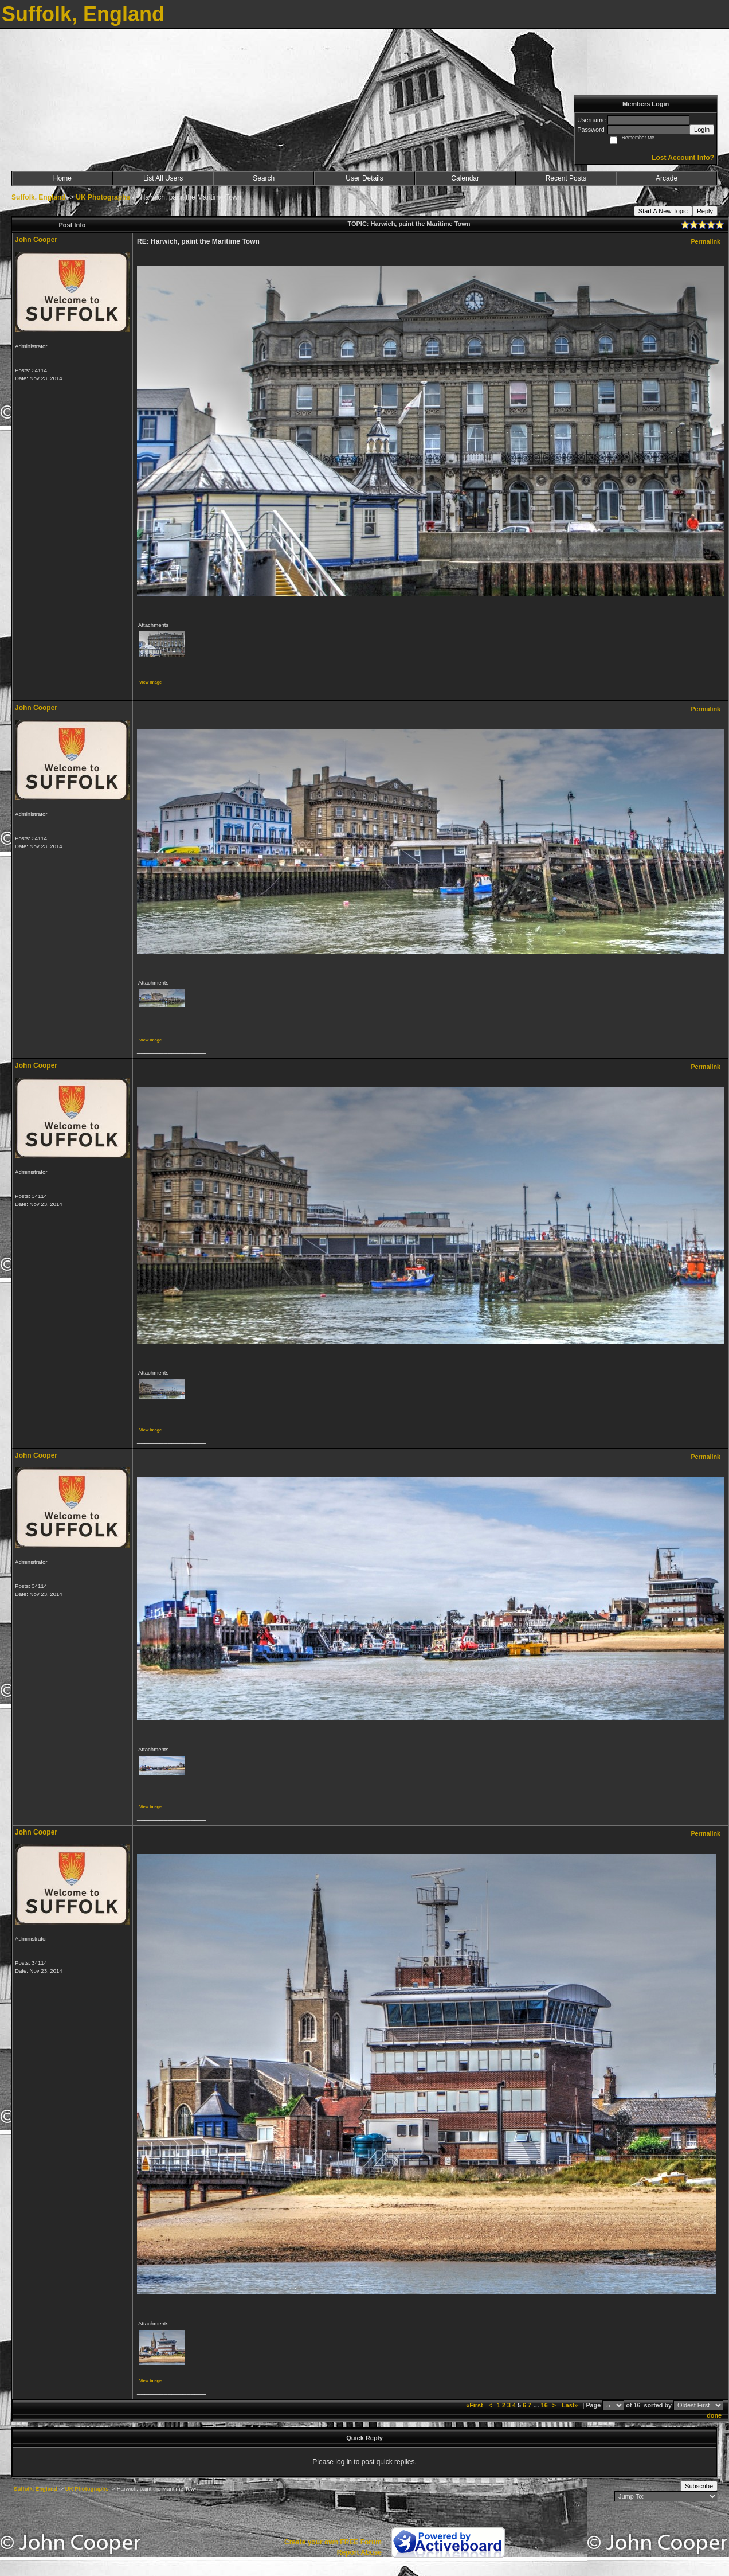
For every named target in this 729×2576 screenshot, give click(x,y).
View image (150, 682)
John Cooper (36, 240)
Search (264, 178)
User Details (364, 178)
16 (544, 2405)
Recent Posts (566, 178)
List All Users (163, 178)
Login (702, 129)
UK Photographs (103, 197)
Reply (705, 211)
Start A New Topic (663, 211)
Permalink (705, 241)
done (714, 2415)
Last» (570, 2405)
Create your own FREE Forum (333, 2542)
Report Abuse (359, 2552)
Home (62, 178)
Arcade (666, 178)
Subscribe (699, 2486)
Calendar (465, 178)
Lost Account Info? (683, 158)
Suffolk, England (38, 197)
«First (475, 2405)
